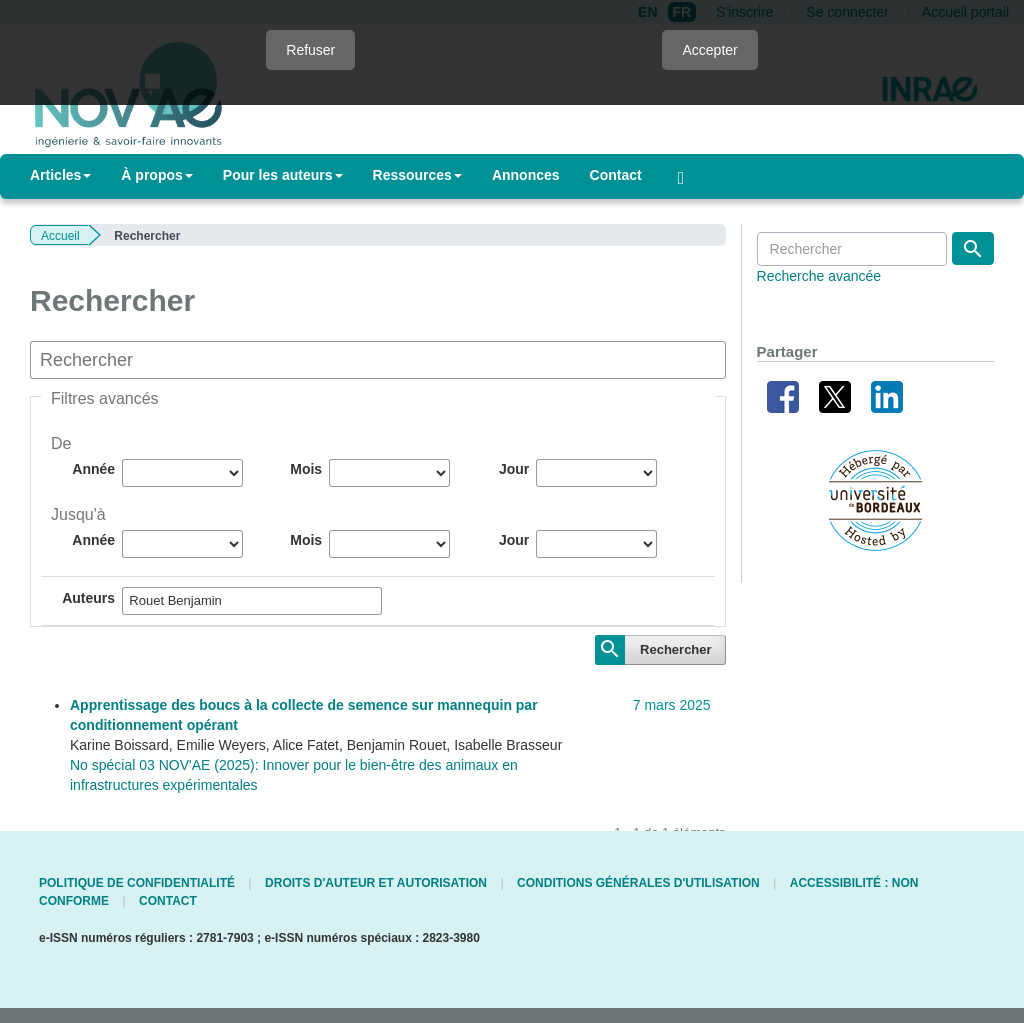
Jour (514, 469)
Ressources (417, 175)
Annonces (526, 175)
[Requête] (852, 249)
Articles (60, 175)
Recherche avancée (819, 276)
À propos (156, 175)
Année (93, 469)
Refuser (310, 50)
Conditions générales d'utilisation (638, 883)
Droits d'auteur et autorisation (376, 883)
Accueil (60, 236)
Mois (306, 469)
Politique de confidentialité (137, 883)
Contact (616, 175)
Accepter (709, 50)
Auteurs (88, 598)
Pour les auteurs (283, 175)
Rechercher (676, 649)
